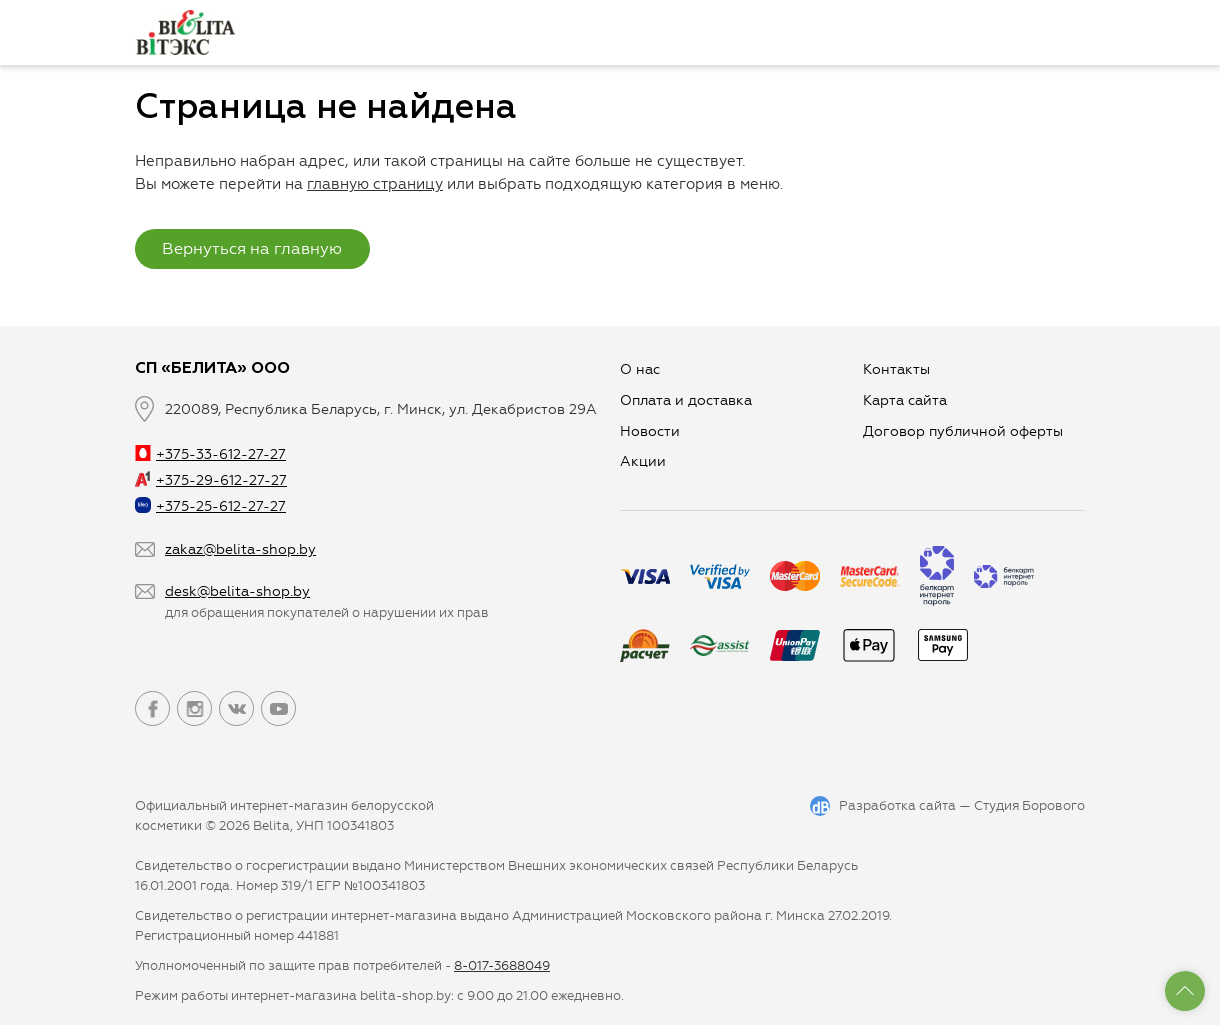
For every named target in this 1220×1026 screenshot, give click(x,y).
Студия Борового (1029, 806)
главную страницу (375, 184)
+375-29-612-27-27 (211, 481)
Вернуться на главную (253, 248)
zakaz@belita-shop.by (240, 549)
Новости (650, 431)
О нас (640, 369)
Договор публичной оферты (963, 431)
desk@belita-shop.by (237, 592)
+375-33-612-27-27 (210, 454)
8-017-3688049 (502, 966)
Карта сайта (905, 400)
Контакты (896, 369)
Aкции (643, 462)
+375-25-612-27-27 (210, 507)
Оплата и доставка (686, 400)
